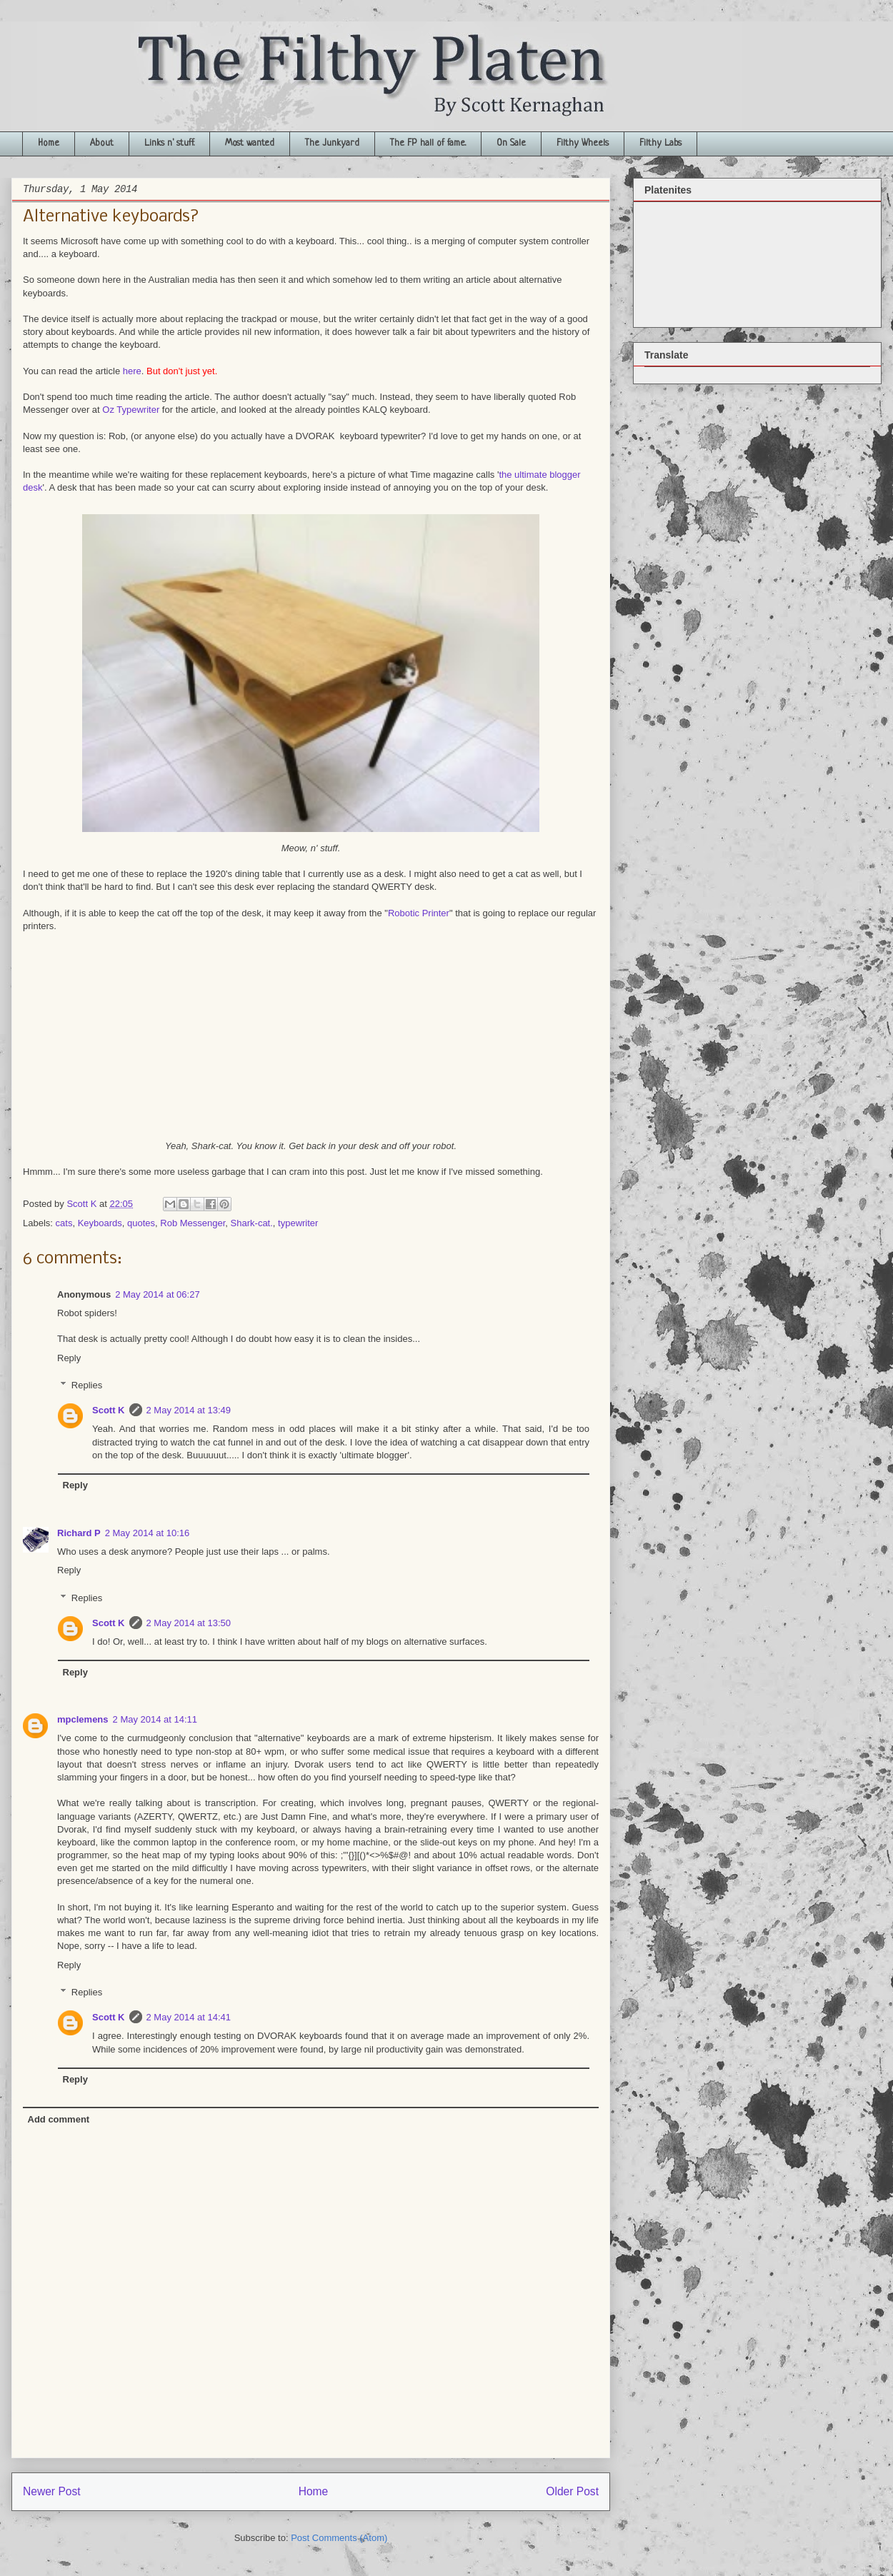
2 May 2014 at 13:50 (188, 1623)
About (102, 143)
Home (48, 143)
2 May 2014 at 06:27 (157, 1294)
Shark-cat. (252, 1223)
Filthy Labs (660, 143)
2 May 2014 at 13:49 (188, 1410)
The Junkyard (332, 143)
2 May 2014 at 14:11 (155, 1719)
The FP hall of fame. (428, 143)
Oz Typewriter (130, 409)
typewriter (298, 1223)
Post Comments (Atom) (339, 2537)
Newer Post (52, 2491)
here (132, 371)
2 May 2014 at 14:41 (188, 2017)
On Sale (511, 143)
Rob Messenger (192, 1223)
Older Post (572, 2491)
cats (64, 1223)
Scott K (108, 1410)
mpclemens (83, 1719)
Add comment (59, 2119)
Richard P (79, 1533)
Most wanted (249, 143)
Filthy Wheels (583, 143)
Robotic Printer (418, 913)
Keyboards (100, 1223)
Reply (69, 1358)
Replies (86, 1385)
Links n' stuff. (169, 143)
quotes (141, 1223)
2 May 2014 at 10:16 (147, 1533)
